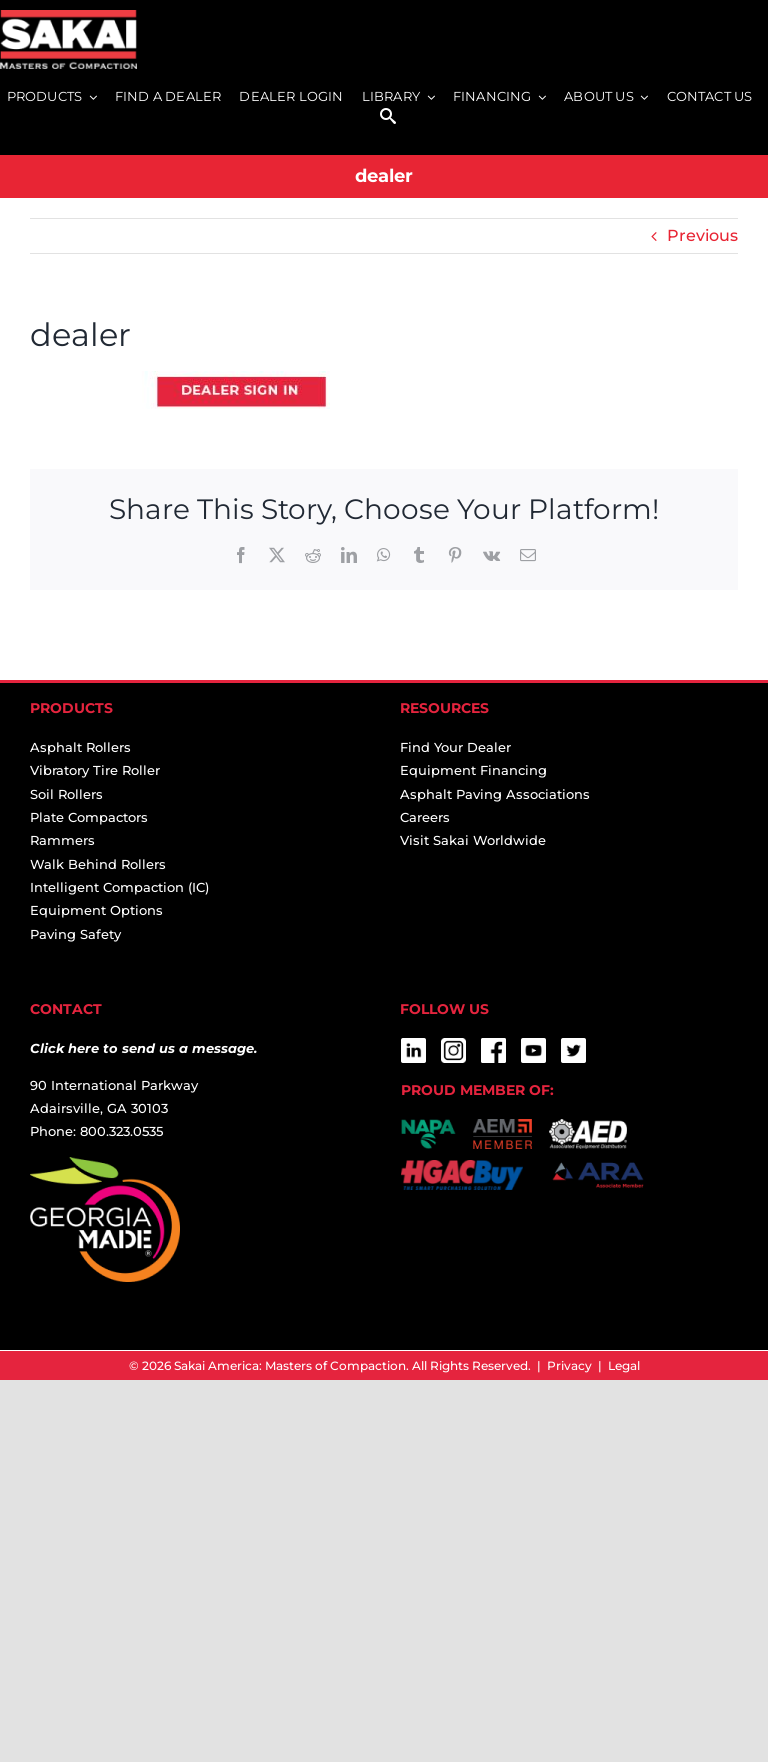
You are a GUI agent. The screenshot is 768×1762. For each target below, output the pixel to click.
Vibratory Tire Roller (95, 770)
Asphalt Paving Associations (495, 794)
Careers (425, 817)
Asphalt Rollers (80, 747)
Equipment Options (96, 910)
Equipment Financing (473, 770)
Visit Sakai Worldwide (473, 840)
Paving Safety (75, 934)
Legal (624, 1365)
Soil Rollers (66, 794)
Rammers (62, 840)
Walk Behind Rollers (98, 864)
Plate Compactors (89, 817)
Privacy (569, 1365)
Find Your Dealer (455, 747)
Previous (702, 235)
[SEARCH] (388, 117)
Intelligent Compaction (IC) (119, 887)
